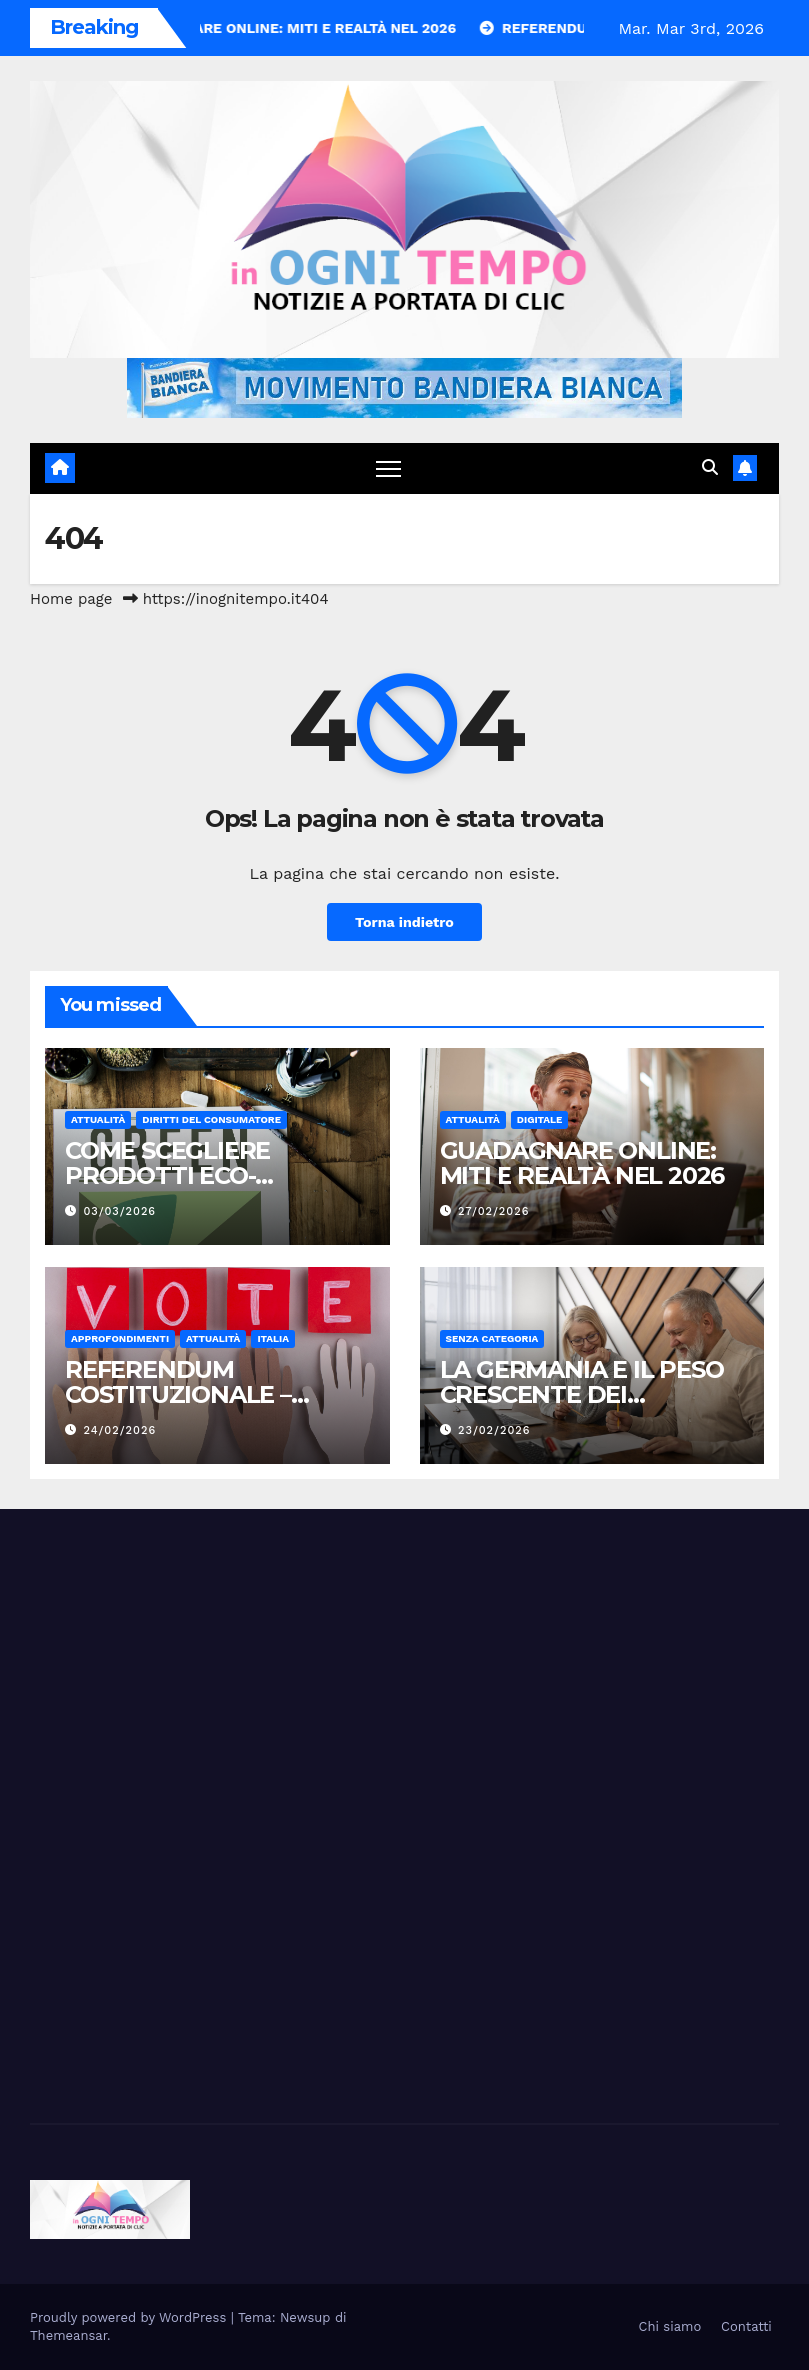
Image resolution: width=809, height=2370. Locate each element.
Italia (273, 1338)
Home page (71, 599)
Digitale (540, 1119)
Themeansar (68, 2335)
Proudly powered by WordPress (130, 2317)
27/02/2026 (493, 1211)
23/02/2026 (494, 1430)
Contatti (746, 2326)
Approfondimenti (120, 1338)
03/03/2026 (120, 1211)
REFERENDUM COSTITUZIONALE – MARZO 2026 (178, 1394)
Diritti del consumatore (211, 1119)
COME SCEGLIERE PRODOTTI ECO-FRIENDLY (167, 1175)
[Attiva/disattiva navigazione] (388, 468)
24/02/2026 (120, 1430)
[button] (710, 467)
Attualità (98, 1119)
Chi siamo (670, 2326)
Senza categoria (492, 1338)
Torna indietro (405, 922)
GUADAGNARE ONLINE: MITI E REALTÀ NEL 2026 (582, 1163)
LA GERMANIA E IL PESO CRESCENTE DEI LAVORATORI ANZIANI (582, 1394)
